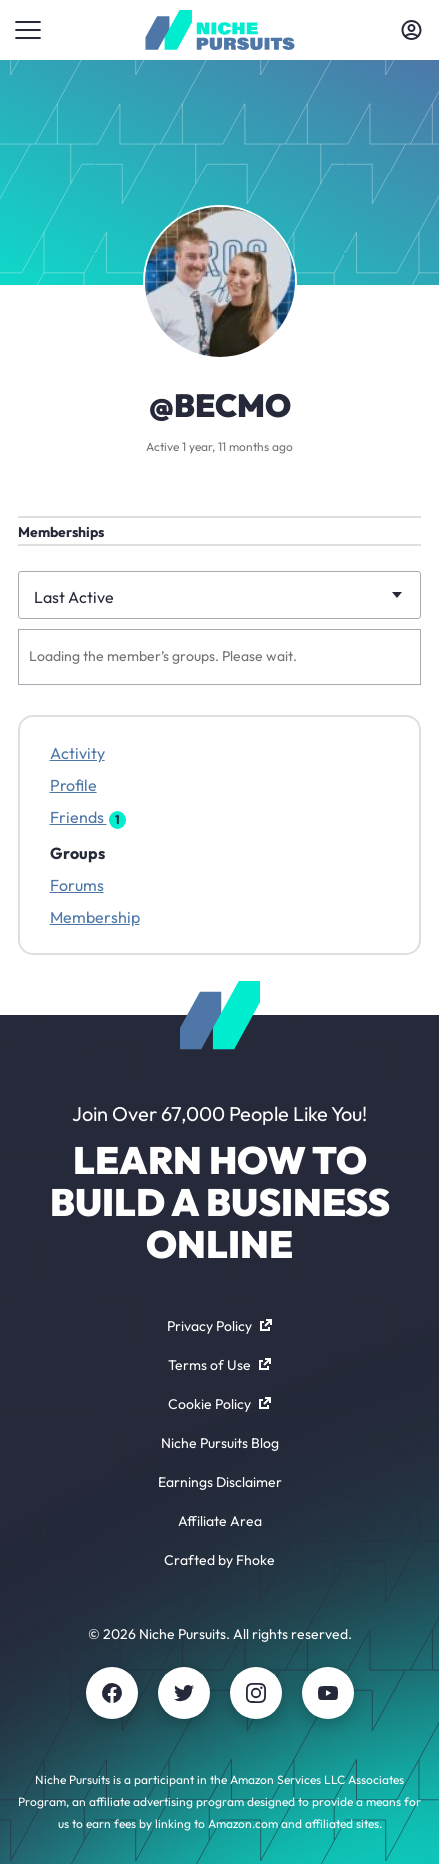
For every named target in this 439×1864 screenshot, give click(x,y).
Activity (77, 753)
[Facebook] (112, 1693)
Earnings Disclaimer (220, 1482)
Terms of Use (219, 1365)
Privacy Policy (219, 1326)
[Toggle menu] (28, 30)
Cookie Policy (219, 1404)
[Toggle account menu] (411, 30)
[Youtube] (328, 1693)
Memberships (61, 532)
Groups (77, 853)
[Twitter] (184, 1693)
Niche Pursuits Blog (220, 1443)
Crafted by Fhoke (219, 1560)
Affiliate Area (220, 1521)
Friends (88, 817)
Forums (77, 885)
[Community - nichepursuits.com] (219, 30)
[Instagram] (256, 1693)
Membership (95, 917)
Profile (73, 785)
